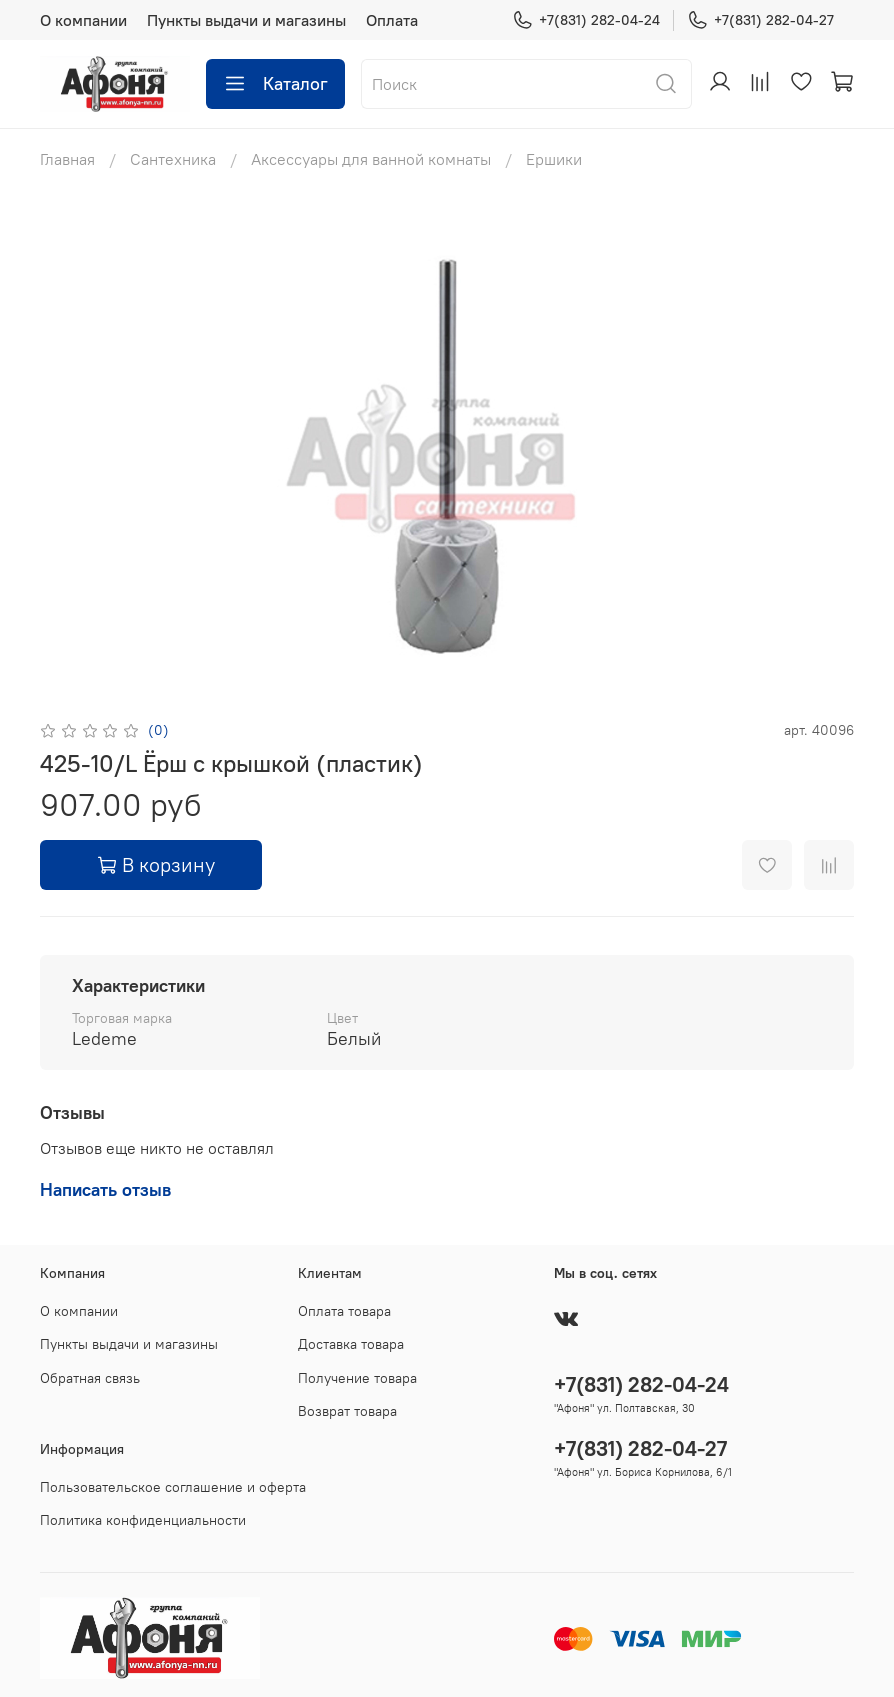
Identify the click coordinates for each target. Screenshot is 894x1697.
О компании (83, 20)
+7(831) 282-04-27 (760, 20)
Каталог (275, 84)
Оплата (392, 20)
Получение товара (357, 1378)
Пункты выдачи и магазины (246, 20)
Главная (67, 159)
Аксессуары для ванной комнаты (371, 159)
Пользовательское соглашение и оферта (173, 1487)
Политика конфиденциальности (143, 1520)
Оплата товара (344, 1311)
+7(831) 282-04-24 (586, 20)
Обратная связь (90, 1378)
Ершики (554, 159)
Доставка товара (351, 1344)
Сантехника (173, 159)
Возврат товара (347, 1411)
